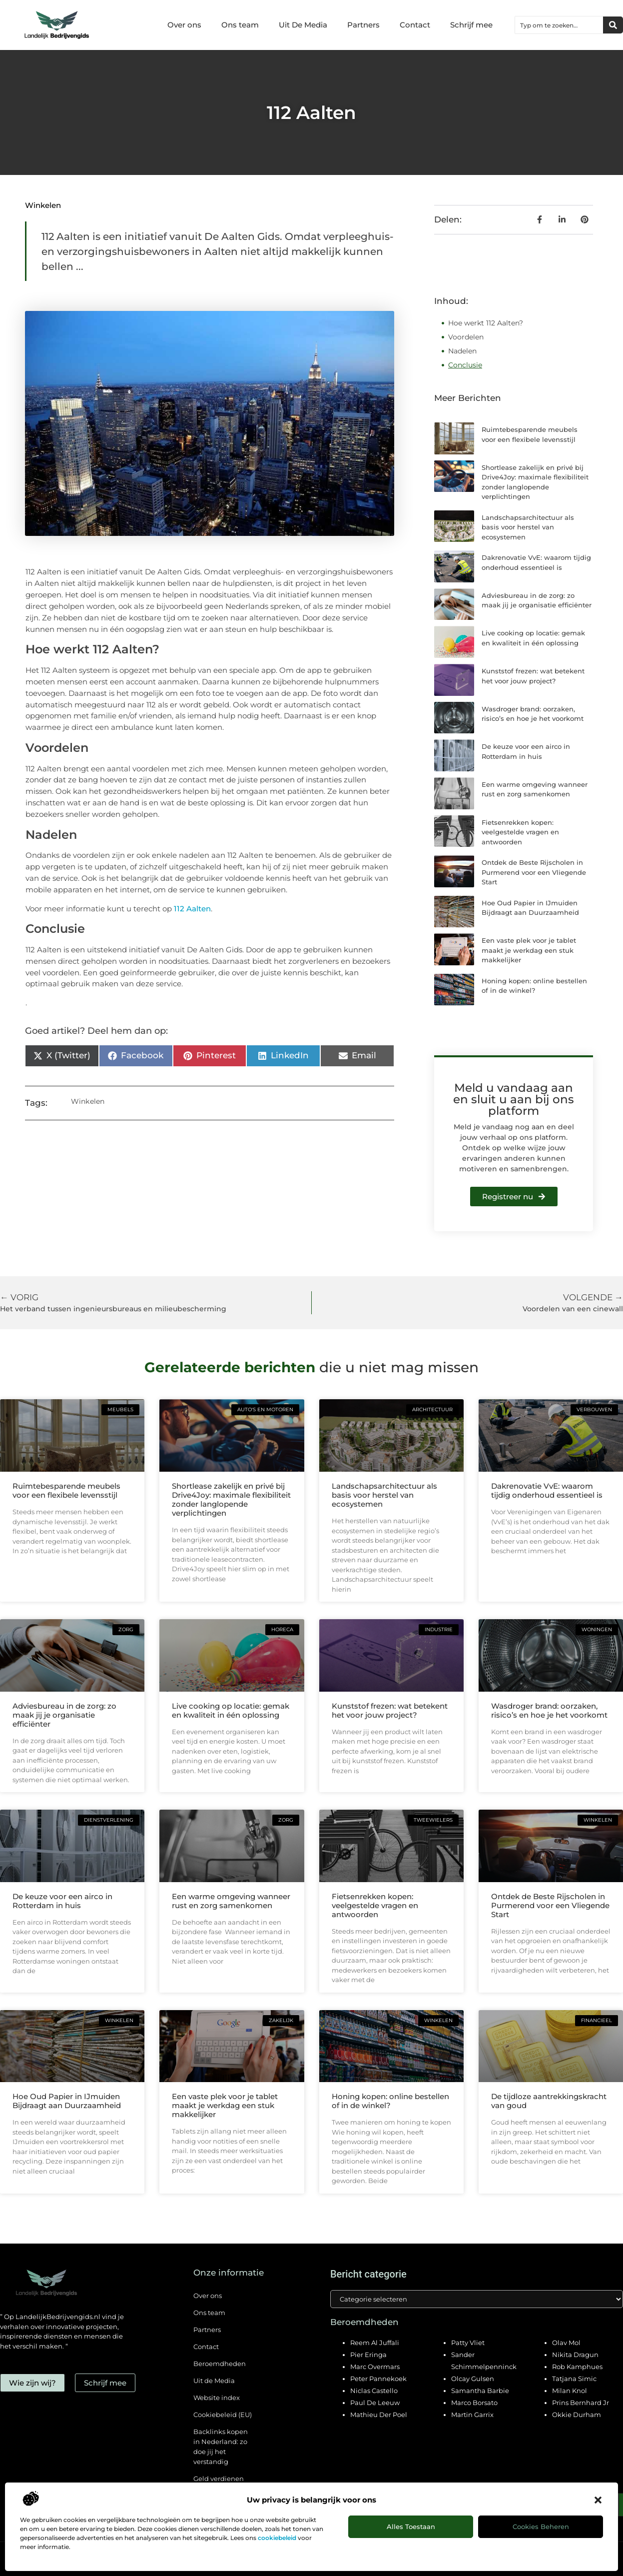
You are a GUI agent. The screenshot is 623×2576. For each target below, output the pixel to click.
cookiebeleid (277, 2538)
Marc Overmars (375, 2367)
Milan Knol (569, 2391)
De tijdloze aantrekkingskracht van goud (549, 2101)
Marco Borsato (474, 2403)
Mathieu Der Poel (378, 2415)
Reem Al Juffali (374, 2343)
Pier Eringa (368, 2355)
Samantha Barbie (480, 2391)
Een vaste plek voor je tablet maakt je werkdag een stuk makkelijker (529, 950)
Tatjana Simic (574, 2379)
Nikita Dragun (575, 2355)
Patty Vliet (468, 2343)
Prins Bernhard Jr (580, 2403)
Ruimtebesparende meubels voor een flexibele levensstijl (66, 1490)
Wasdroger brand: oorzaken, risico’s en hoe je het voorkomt (549, 1710)
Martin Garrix (472, 2415)
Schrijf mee (471, 24)
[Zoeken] (613, 24)
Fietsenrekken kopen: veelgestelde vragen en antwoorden (520, 832)
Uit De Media (303, 24)
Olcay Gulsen (472, 2379)
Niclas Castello (374, 2391)
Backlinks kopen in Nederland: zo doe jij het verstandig (220, 2447)
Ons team (240, 24)
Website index (216, 2398)
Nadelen (462, 350)
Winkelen (43, 205)
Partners (363, 24)
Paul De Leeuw (375, 2403)
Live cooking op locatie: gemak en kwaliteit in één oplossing (230, 1710)
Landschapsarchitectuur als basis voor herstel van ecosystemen (528, 527)
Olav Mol (566, 2343)
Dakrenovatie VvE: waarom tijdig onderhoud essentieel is (547, 1490)
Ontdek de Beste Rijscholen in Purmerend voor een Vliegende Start (534, 872)
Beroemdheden (219, 2364)
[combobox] (559, 24)
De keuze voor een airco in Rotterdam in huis (62, 1901)
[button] (598, 2500)
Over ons (184, 24)
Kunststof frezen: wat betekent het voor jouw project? (390, 1710)
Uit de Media (214, 2381)
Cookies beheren (541, 2527)
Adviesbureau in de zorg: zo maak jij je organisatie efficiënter (64, 1715)
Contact (415, 24)
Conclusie (465, 364)
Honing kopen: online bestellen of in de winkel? (390, 2101)
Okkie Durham (576, 2415)
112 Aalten (192, 908)
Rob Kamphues (577, 2367)
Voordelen (466, 336)
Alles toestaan (411, 2527)
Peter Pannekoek (378, 2379)
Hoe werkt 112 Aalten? (485, 322)
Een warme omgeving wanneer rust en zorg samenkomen (231, 1901)
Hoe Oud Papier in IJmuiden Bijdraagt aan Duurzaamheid (66, 2101)
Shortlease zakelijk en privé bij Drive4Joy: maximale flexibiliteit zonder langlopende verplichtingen (231, 1499)
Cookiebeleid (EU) (222, 2415)
